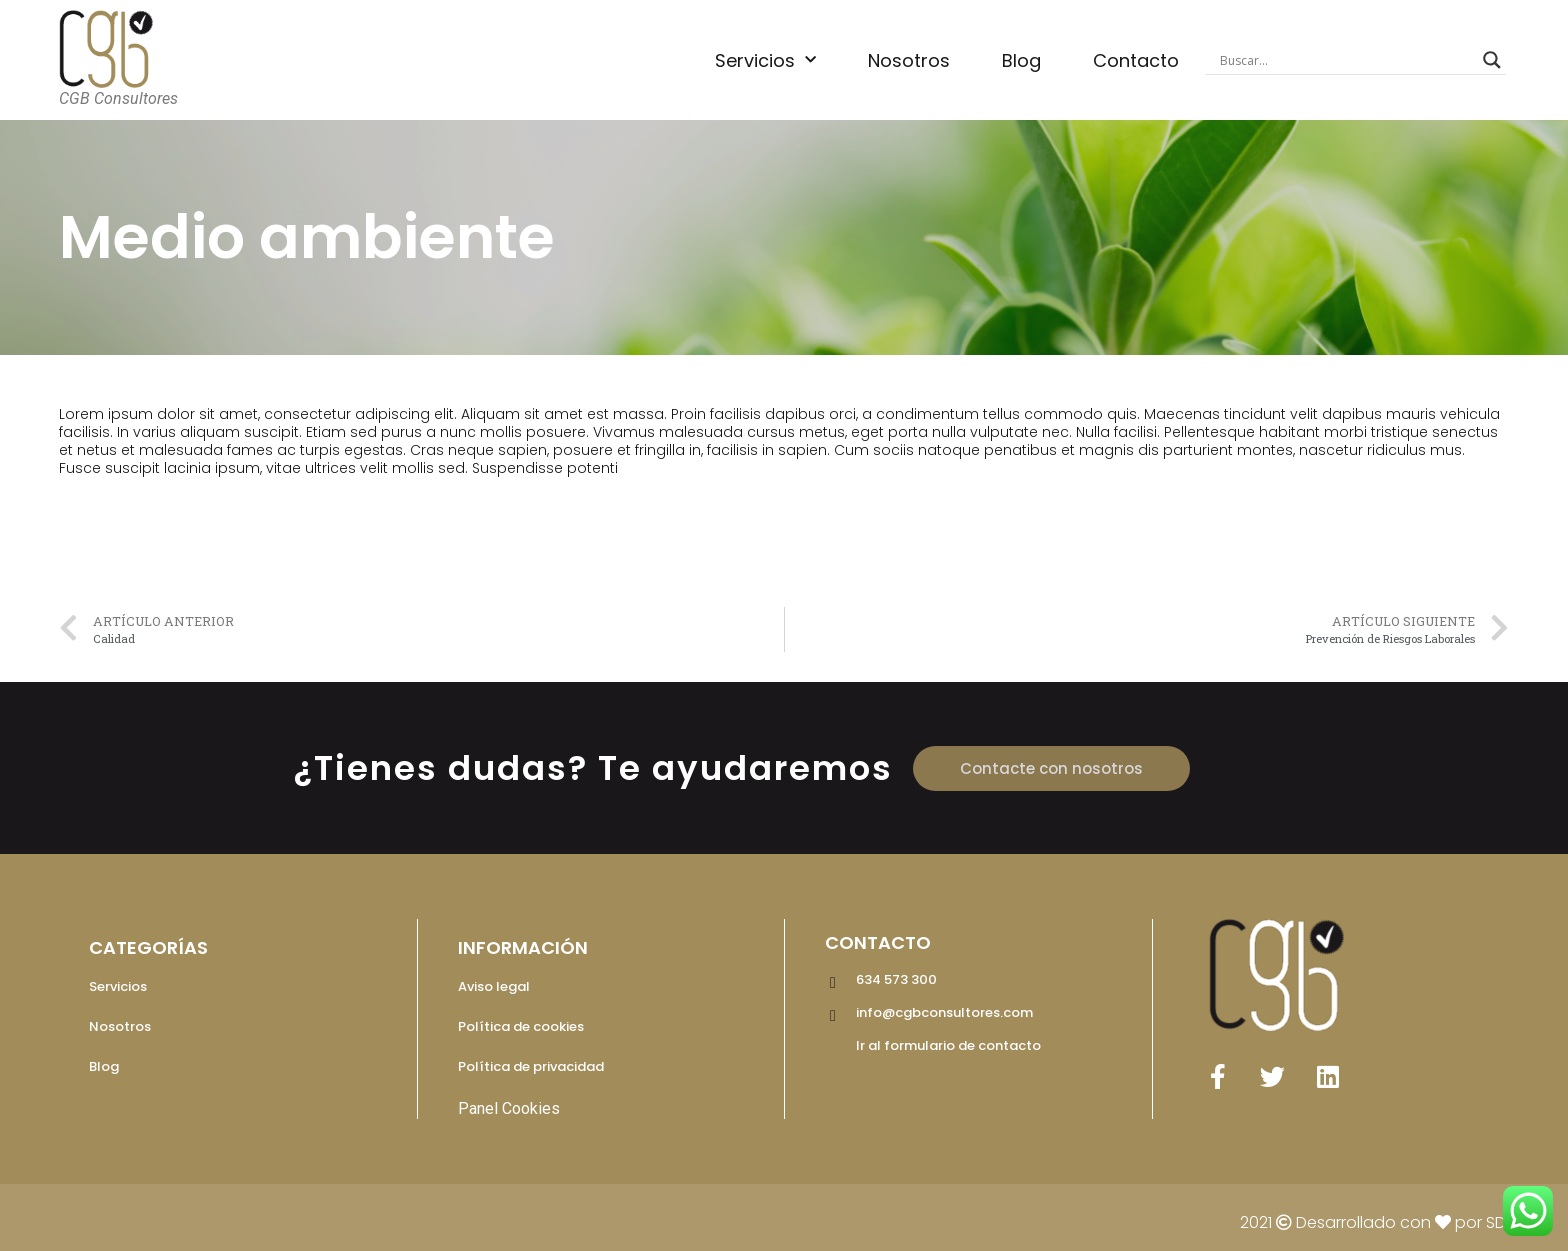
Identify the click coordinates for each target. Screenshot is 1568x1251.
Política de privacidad (531, 1066)
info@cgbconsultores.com (944, 1012)
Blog (1021, 60)
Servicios (765, 60)
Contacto (1136, 60)
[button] (1051, 768)
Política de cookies (521, 1026)
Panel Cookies (509, 1108)
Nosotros (909, 60)
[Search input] (1347, 60)
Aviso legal (494, 986)
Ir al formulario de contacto (948, 1045)
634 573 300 (896, 979)
